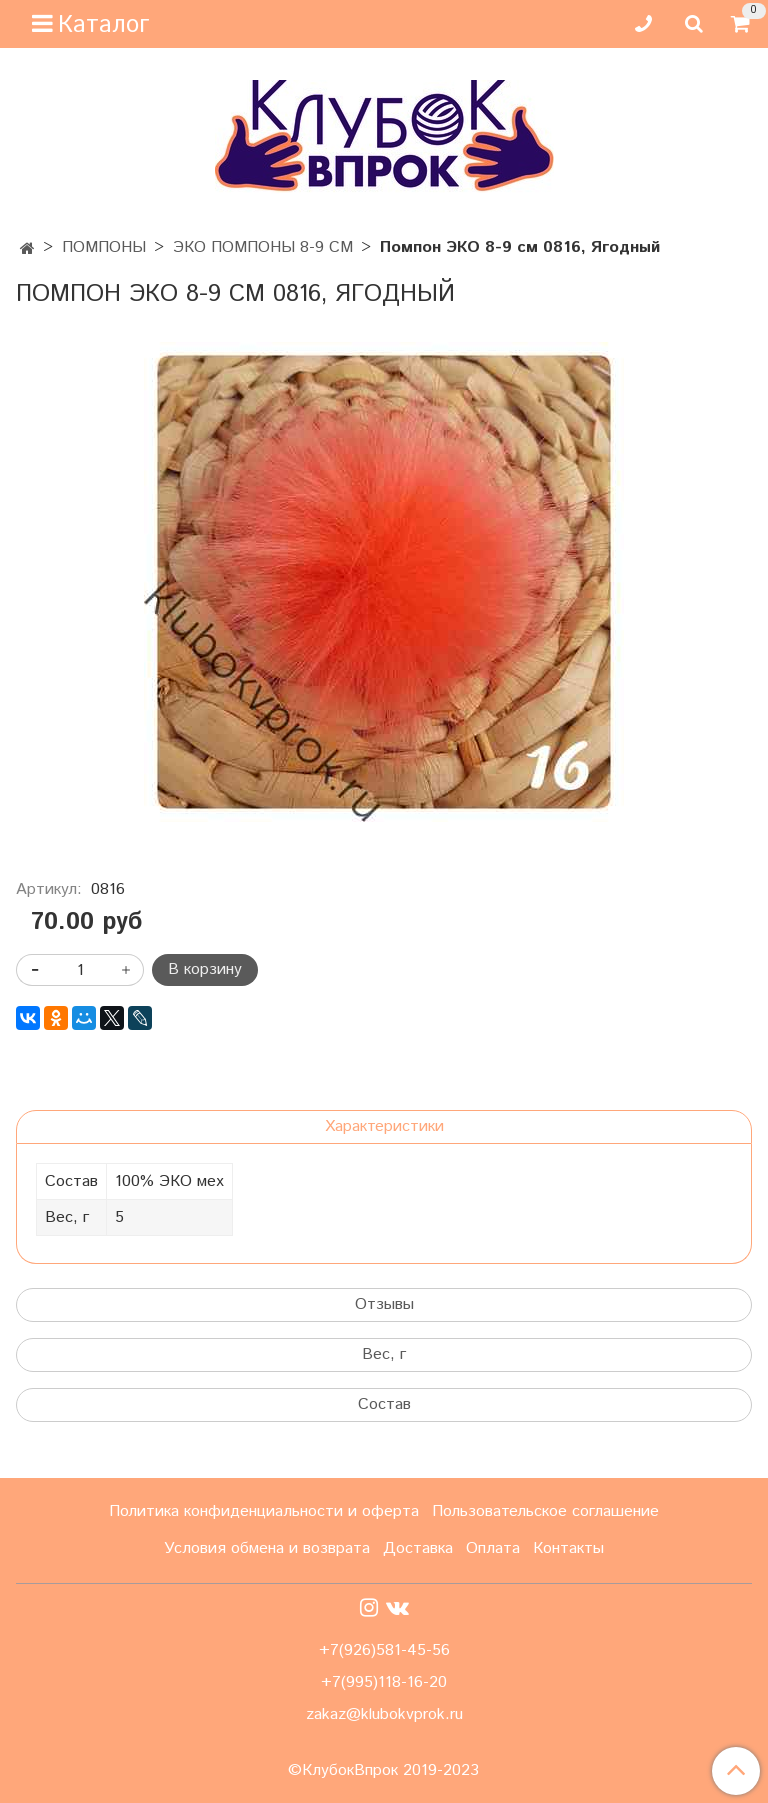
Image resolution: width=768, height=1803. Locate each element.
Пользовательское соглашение (545, 1511)
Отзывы (384, 1304)
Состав (384, 1404)
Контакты (568, 1548)
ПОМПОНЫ (104, 247)
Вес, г (384, 1354)
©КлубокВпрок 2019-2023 (383, 1771)
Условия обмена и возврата (267, 1548)
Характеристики (384, 1126)
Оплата (493, 1548)
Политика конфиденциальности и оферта (264, 1511)
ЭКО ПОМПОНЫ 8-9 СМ (263, 247)
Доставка (418, 1548)
